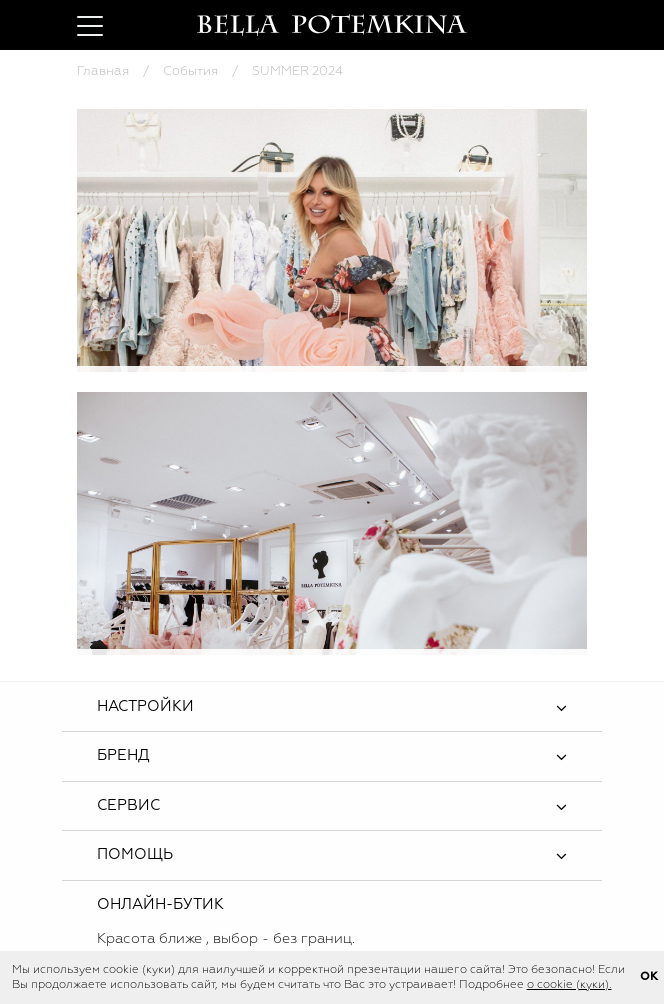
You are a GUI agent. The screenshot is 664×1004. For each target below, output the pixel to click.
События (190, 71)
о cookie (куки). (569, 985)
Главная (103, 71)
